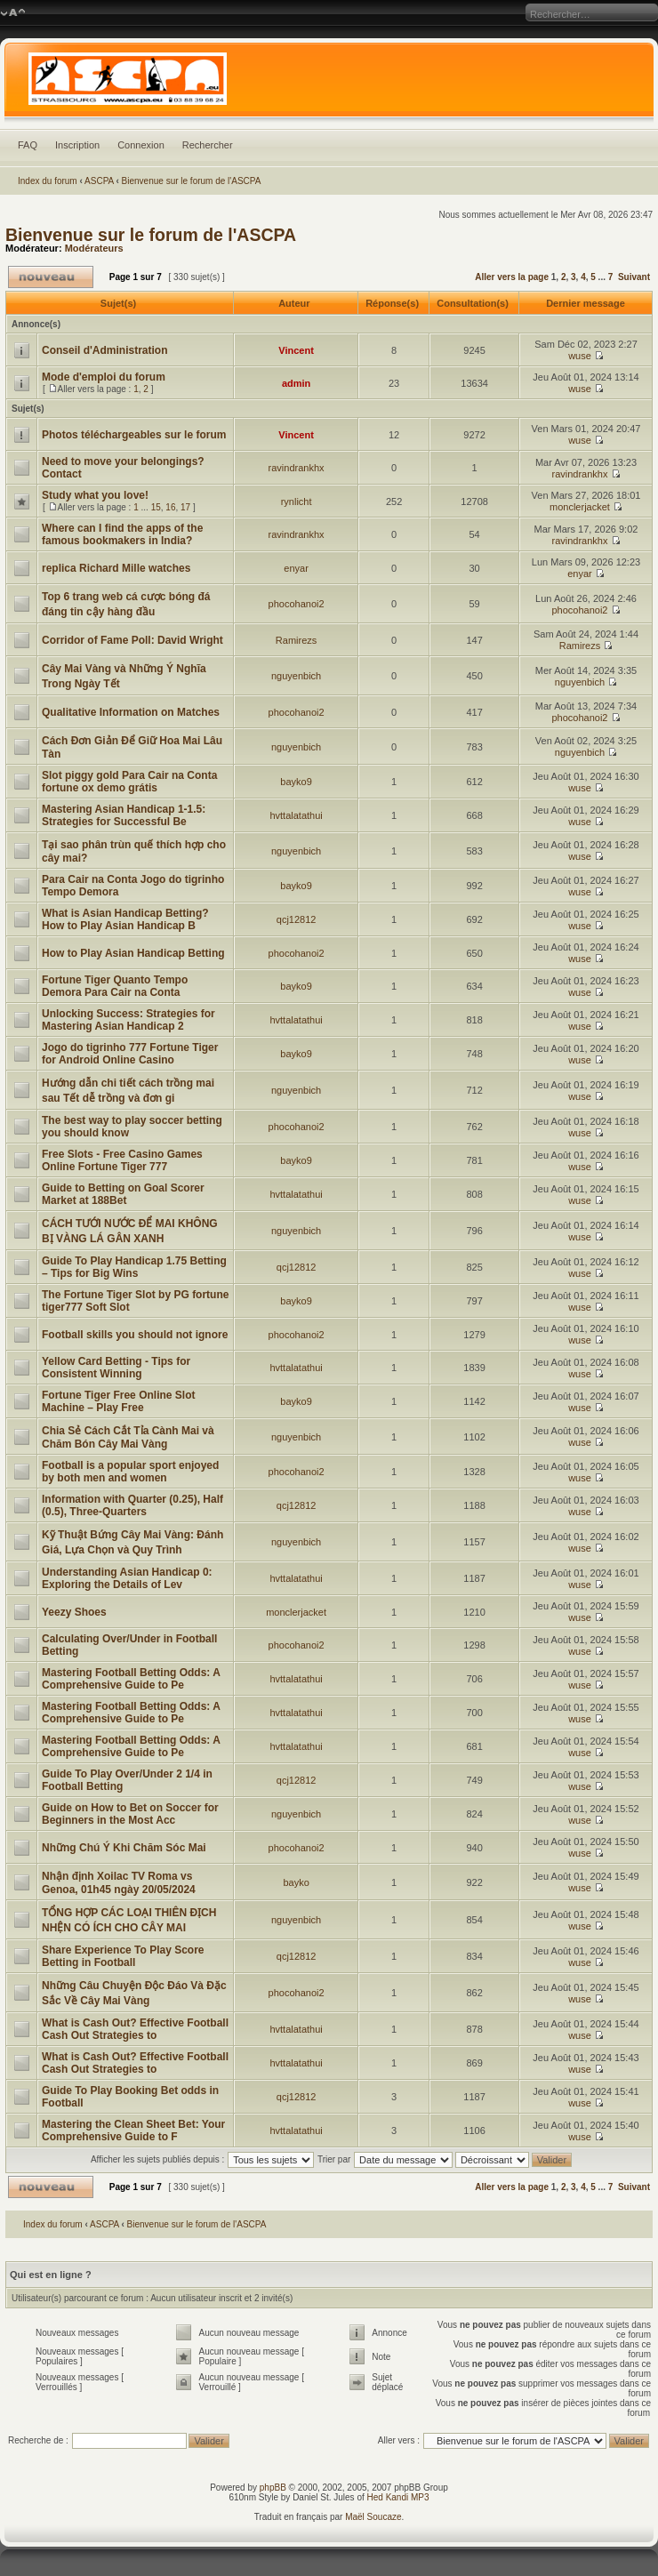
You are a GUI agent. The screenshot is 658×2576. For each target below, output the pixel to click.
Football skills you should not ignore (135, 1334)
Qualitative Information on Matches (131, 712)
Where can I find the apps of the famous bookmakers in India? (122, 534)
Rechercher (207, 145)
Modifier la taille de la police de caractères (13, 13)
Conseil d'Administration (105, 350)
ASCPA (99, 181)
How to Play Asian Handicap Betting (133, 953)
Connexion (140, 145)
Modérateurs (94, 248)
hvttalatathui (295, 815)
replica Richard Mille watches (116, 568)
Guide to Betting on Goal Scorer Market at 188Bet (123, 1194)
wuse (579, 355)
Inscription (77, 145)
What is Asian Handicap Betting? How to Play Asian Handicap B (125, 919)
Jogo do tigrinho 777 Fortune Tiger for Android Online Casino (130, 1053)
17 (185, 507)
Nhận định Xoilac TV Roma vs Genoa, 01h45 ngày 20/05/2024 (119, 1883)
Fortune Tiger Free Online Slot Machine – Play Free (118, 1401)
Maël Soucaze (373, 2517)
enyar (296, 568)
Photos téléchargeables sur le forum (134, 435)
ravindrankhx (297, 467)
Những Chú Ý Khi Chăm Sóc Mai (124, 1848)
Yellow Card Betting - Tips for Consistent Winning (116, 1367)
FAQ (27, 145)
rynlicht (296, 501)
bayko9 (295, 781)
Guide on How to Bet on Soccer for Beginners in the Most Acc (130, 1814)
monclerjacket (580, 507)
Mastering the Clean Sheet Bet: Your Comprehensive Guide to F (133, 2130)
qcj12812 (297, 919)
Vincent (296, 350)
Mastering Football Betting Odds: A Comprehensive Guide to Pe (131, 1678)
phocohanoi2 (297, 603)
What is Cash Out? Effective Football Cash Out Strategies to (135, 2029)
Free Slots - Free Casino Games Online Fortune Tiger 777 (122, 1160)
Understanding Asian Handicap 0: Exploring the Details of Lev (127, 1578)
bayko (296, 1882)
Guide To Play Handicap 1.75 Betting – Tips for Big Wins (134, 1267)
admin (296, 383)
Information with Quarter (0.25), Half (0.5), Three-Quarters (132, 1505)
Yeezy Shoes (74, 1612)
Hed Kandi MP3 (398, 2497)
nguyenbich (296, 675)
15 (156, 507)
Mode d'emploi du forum (103, 377)
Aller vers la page (513, 277)
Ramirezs (296, 640)
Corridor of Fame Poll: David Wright (132, 640)
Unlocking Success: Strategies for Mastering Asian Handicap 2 (128, 1019)
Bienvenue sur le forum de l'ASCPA (191, 181)
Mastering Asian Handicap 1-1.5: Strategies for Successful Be (123, 815)
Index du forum (47, 181)
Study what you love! (95, 495)
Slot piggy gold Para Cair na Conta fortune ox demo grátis (129, 781)
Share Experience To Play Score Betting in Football (123, 1956)
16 (170, 507)
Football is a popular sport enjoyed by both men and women (130, 1471)
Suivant (634, 277)
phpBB (273, 2487)
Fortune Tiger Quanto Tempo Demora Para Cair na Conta (115, 986)
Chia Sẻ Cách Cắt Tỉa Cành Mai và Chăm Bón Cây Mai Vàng (128, 1437)
